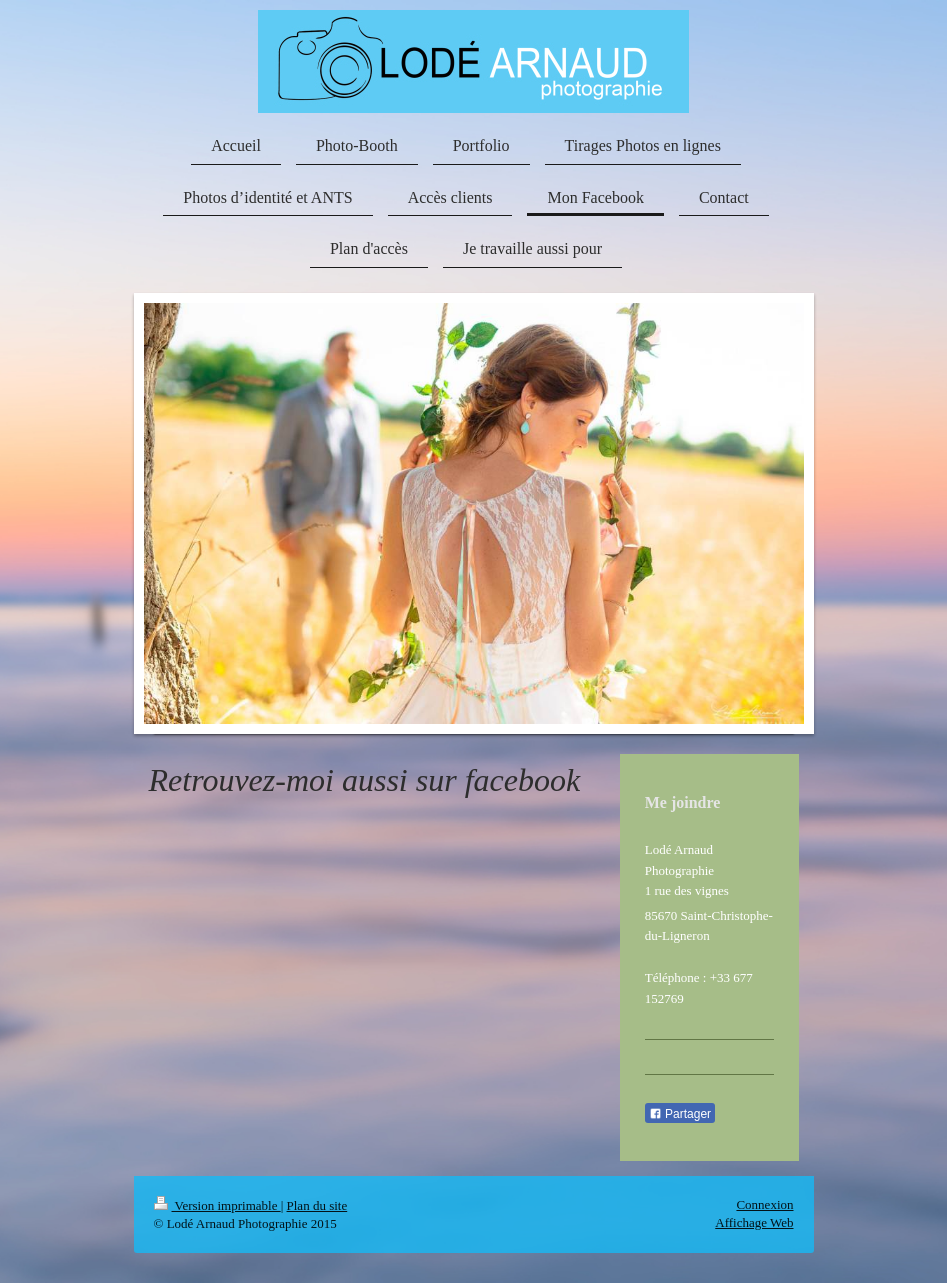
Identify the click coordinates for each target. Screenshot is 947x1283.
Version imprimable (217, 1205)
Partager (680, 1114)
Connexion (764, 1204)
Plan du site (317, 1205)
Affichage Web (754, 1222)
